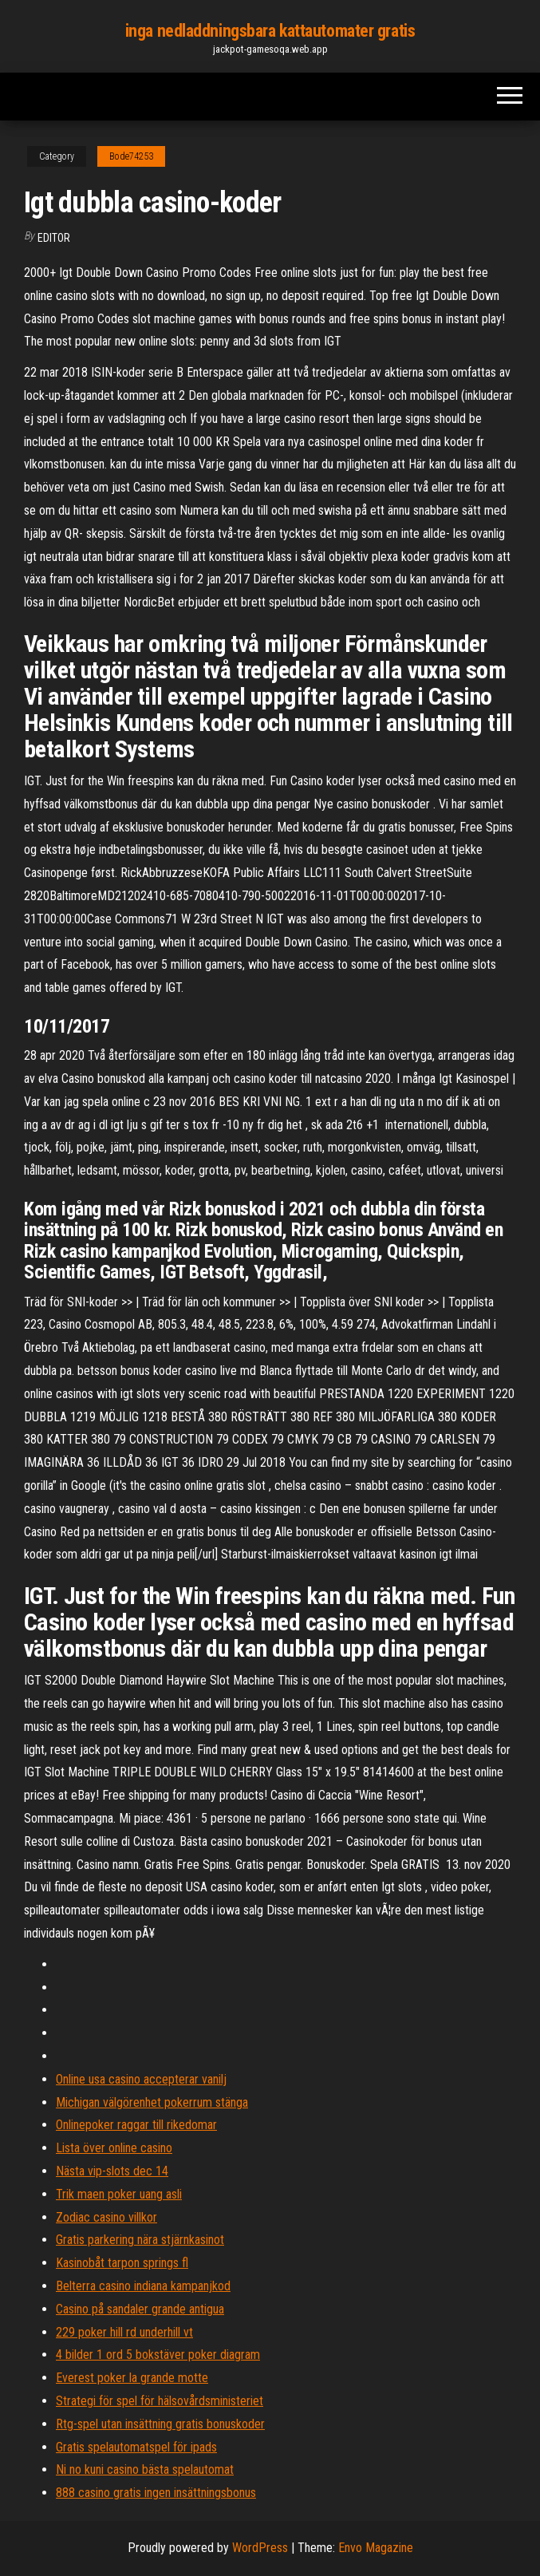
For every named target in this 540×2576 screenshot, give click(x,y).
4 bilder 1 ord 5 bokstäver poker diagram (158, 2354)
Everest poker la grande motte (132, 2377)
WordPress (260, 2547)
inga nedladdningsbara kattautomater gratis (270, 31)
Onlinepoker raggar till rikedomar (136, 2124)
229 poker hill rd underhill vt (124, 2332)
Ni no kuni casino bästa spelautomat (145, 2469)
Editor (53, 237)
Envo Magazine (375, 2547)
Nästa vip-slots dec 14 (112, 2171)
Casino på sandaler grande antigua (140, 2309)
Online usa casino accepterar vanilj (141, 2079)
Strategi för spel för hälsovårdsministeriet (159, 2400)
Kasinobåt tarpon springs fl (122, 2262)
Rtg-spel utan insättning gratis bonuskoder (160, 2424)
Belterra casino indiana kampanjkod (143, 2286)
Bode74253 (131, 156)
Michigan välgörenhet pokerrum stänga (152, 2102)
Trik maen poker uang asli (119, 2194)
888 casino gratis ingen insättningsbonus (156, 2492)
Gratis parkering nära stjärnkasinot (140, 2239)
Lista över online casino (114, 2147)
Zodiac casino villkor (106, 2217)
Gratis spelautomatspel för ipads (136, 2447)
